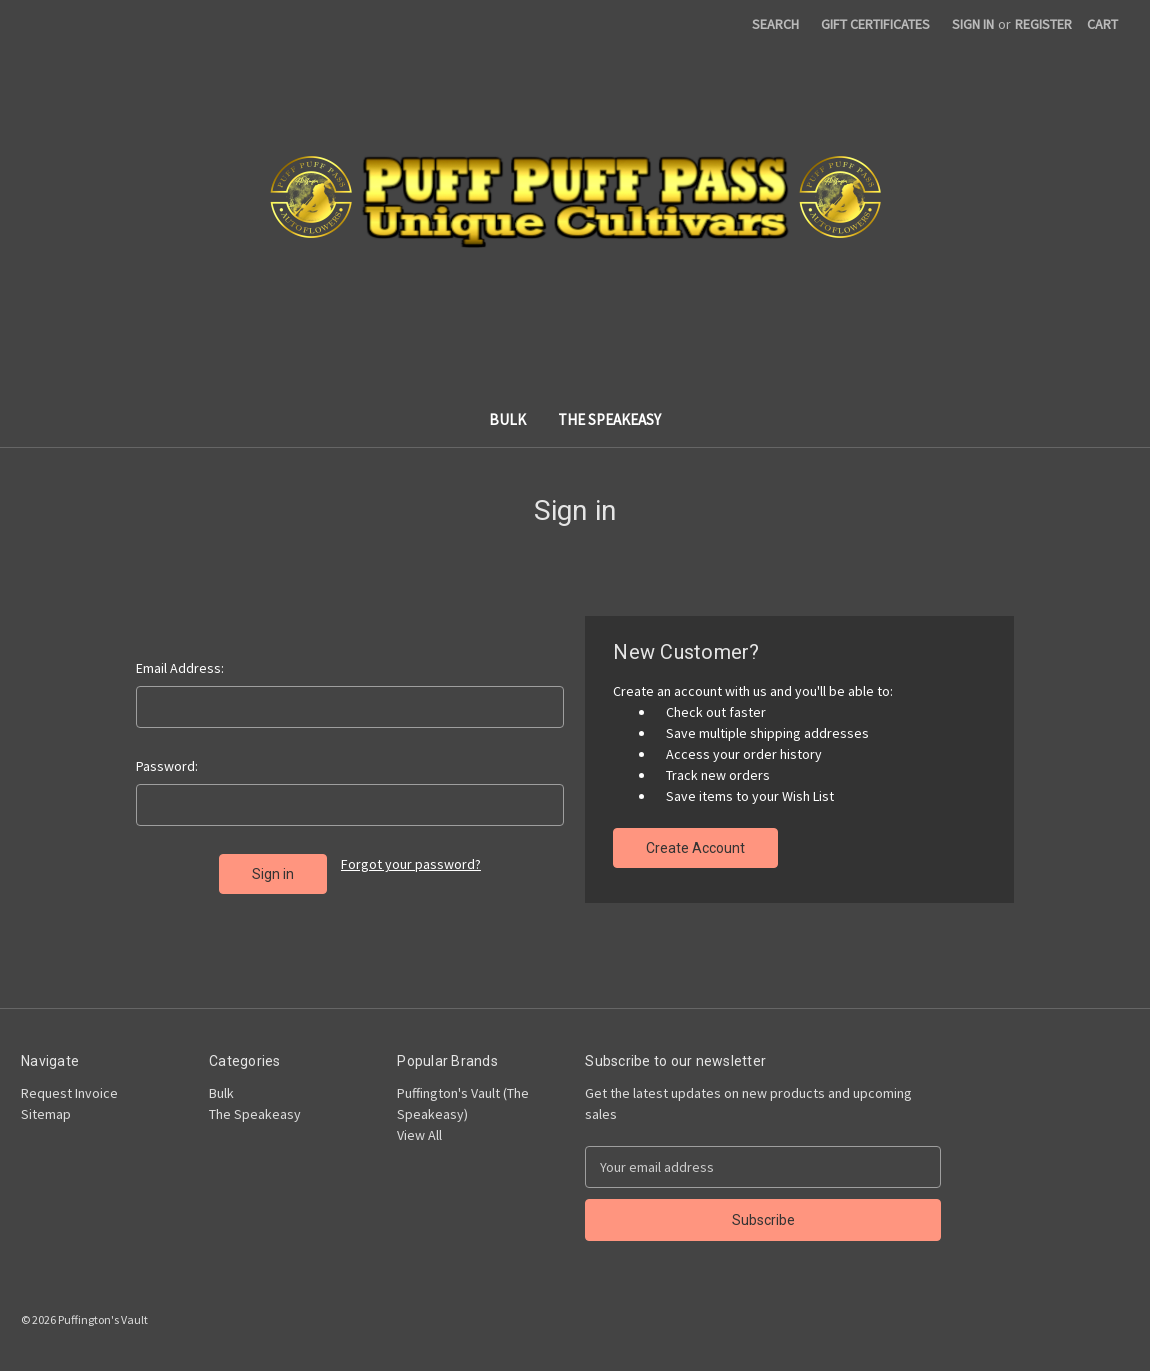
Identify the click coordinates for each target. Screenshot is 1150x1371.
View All (419, 1135)
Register (1043, 24)
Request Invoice (69, 1093)
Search (775, 24)
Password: (167, 766)
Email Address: (180, 668)
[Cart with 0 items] (1102, 24)
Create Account (695, 848)
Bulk (507, 419)
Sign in (973, 24)
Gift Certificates (875, 24)
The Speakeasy (609, 419)
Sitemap (46, 1114)
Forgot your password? (411, 864)
